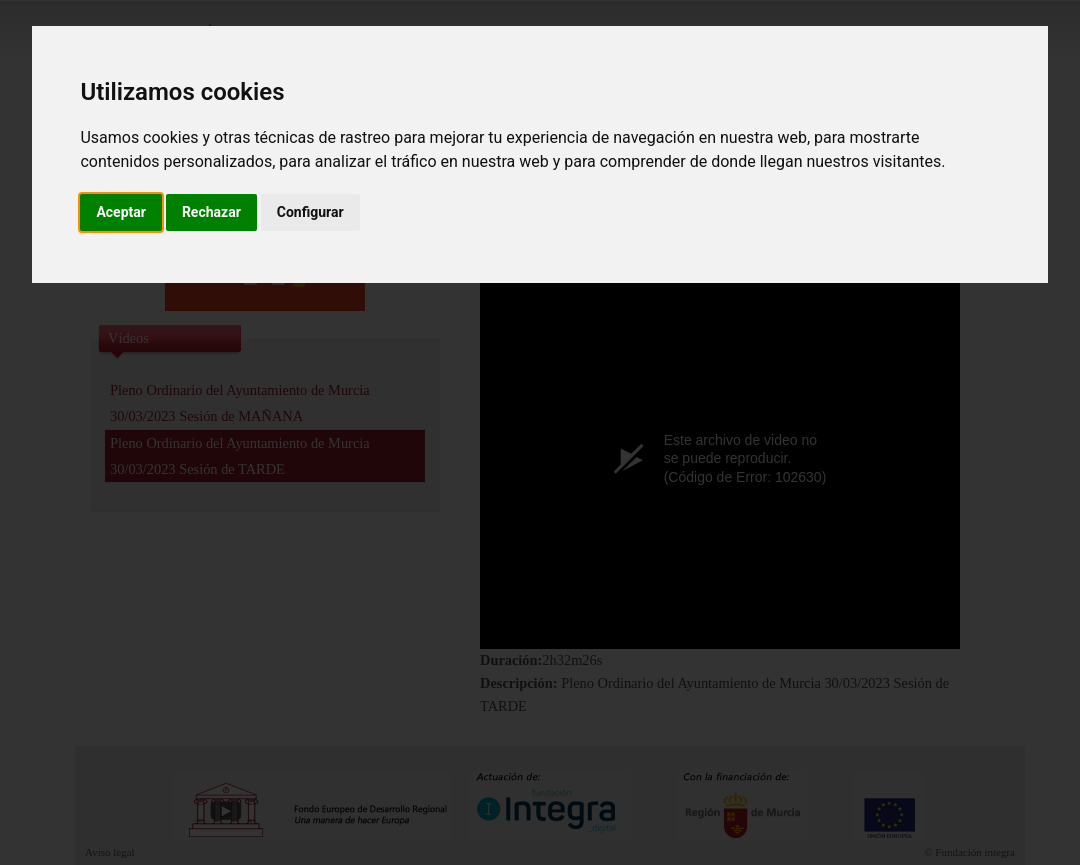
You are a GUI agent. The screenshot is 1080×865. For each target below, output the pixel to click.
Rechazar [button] (211, 212)
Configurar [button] (310, 212)
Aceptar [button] (121, 212)
